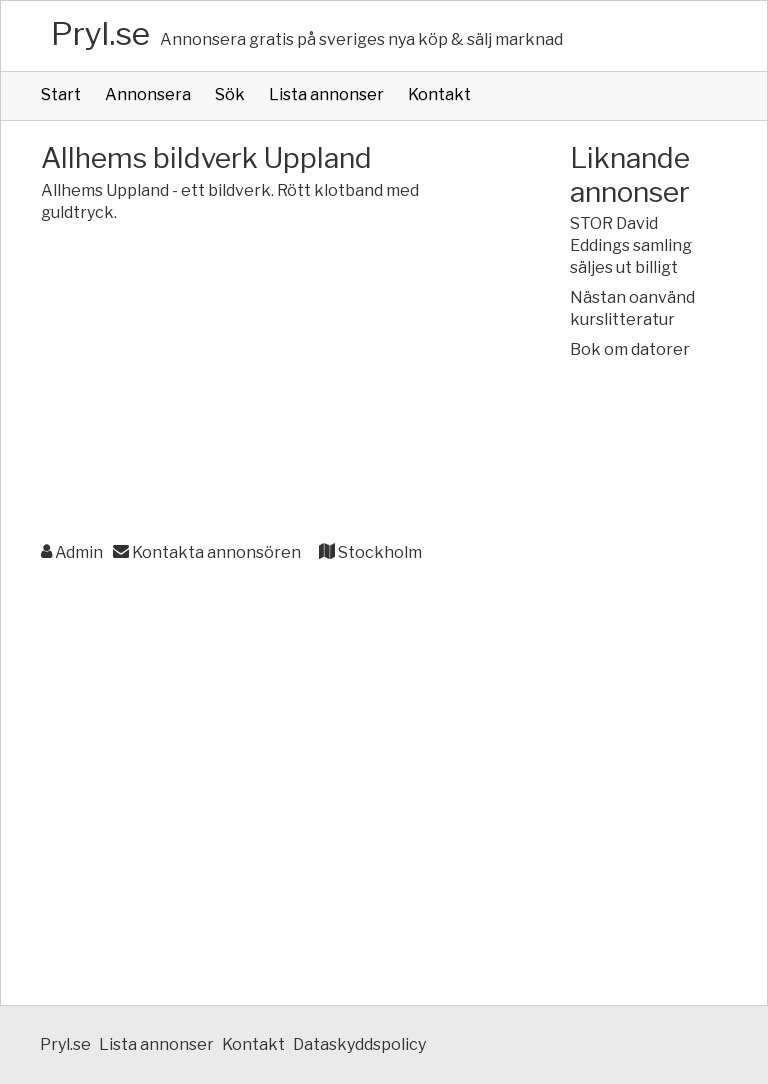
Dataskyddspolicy (359, 1044)
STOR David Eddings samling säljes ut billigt (631, 245)
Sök (230, 94)
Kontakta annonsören (207, 552)
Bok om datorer (630, 349)
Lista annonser (326, 94)
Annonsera (148, 94)
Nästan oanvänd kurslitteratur (632, 308)
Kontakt (439, 94)
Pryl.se (100, 33)
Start (61, 94)
